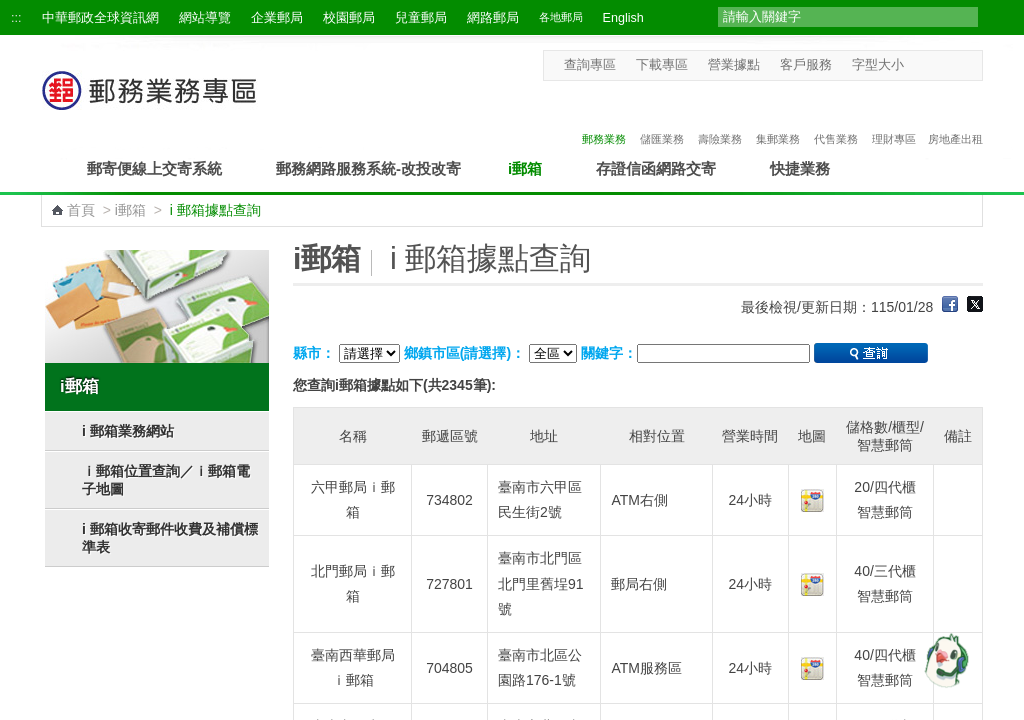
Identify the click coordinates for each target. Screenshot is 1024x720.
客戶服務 (806, 65)
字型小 (916, 64)
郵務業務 (604, 117)
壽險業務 (720, 117)
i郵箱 (525, 168)
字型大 (954, 64)
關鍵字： (609, 353)
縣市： (314, 353)
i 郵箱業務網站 (128, 431)
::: (16, 18)
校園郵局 (349, 18)
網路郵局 (493, 18)
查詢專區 (590, 65)
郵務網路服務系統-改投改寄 (368, 168)
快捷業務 (800, 168)
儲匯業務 (662, 117)
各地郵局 (561, 17)
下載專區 (662, 65)
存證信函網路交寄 (656, 168)
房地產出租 (955, 117)
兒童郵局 (421, 18)
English (623, 18)
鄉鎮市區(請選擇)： (464, 353)
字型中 (935, 64)
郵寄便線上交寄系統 (154, 168)
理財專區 (894, 117)
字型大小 (878, 65)
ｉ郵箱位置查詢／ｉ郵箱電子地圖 (166, 480)
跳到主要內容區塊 (10, 10)
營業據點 (734, 65)
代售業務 (836, 117)
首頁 (81, 210)
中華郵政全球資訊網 (100, 18)
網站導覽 (205, 18)
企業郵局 (277, 18)
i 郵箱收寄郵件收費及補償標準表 (170, 538)
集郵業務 (778, 117)
